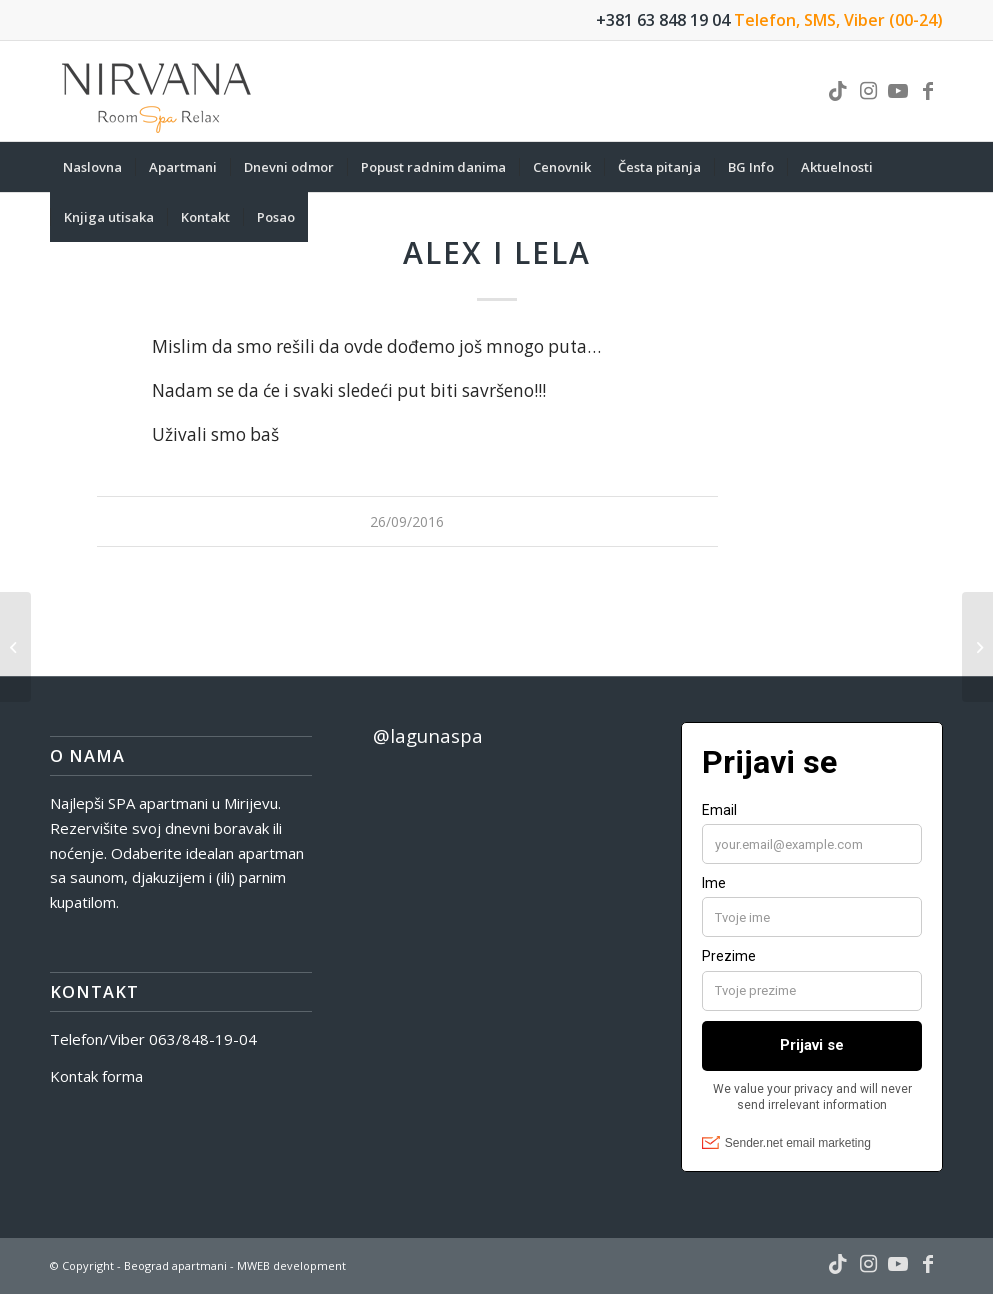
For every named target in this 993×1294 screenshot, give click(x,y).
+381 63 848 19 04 (663, 20)
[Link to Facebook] (928, 91)
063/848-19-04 (203, 1039)
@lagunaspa (428, 735)
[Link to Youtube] (898, 91)
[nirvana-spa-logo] (158, 91)
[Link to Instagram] (868, 91)
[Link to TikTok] (838, 91)
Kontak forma (96, 1076)
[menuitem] (92, 167)
